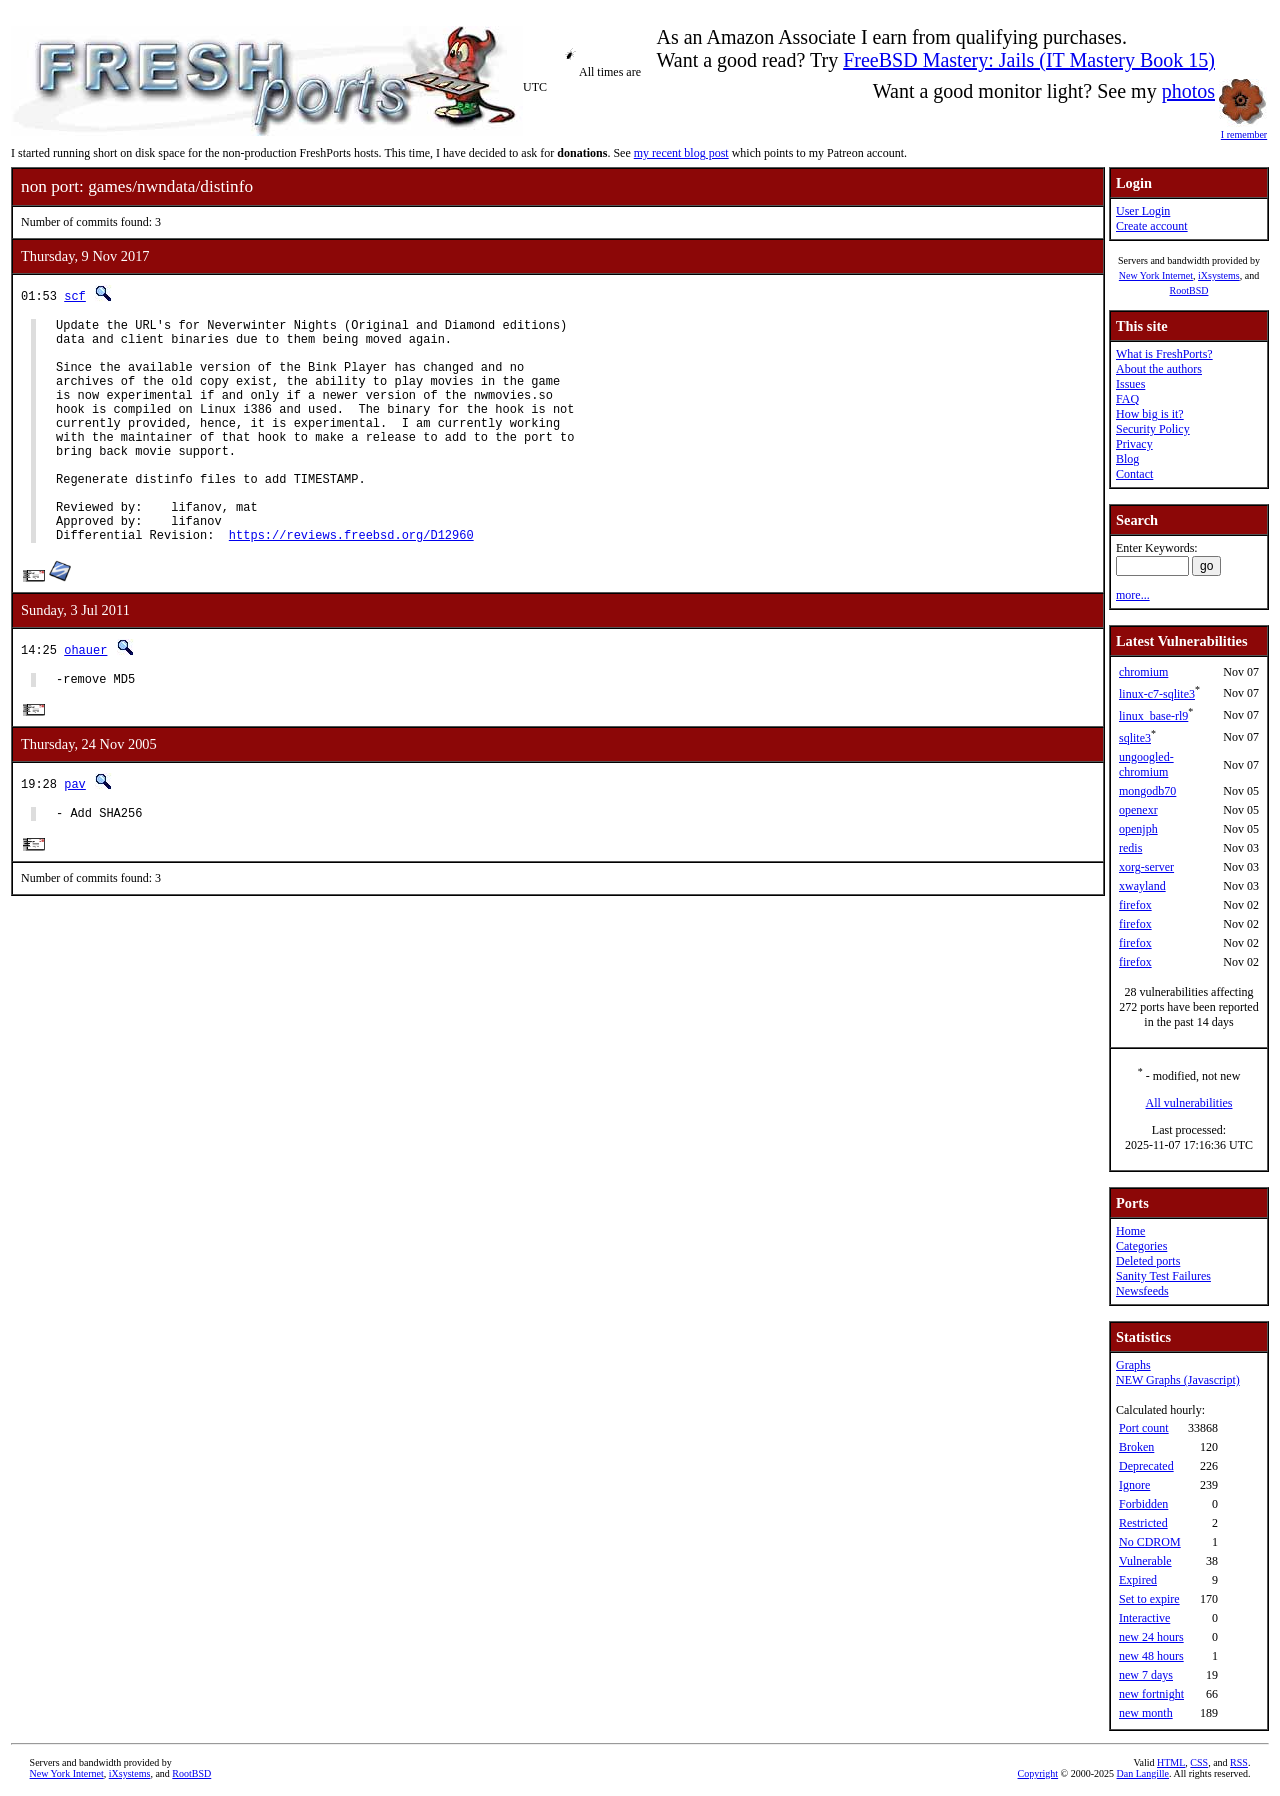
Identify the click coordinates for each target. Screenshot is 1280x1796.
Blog (1127, 459)
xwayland (1142, 886)
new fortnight (1151, 1694)
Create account (1152, 226)
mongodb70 (1147, 791)
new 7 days (1146, 1675)
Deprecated (1146, 1466)
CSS (1199, 1762)
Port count (1144, 1428)
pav (75, 835)
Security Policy (1153, 429)
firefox (1135, 905)
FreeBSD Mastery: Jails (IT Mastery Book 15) (1029, 60)
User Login (1143, 211)
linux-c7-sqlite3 (1157, 694)
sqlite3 (1135, 738)
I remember (1244, 129)
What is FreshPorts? (1164, 354)
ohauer (85, 697)
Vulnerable (1145, 1561)
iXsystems (1219, 275)
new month (1146, 1713)
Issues (1130, 384)
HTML (1171, 1762)
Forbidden (1143, 1504)
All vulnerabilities (1189, 1103)
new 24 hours (1151, 1637)
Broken (1136, 1447)
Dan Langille (1143, 1773)
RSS (1239, 1762)
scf (75, 295)
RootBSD (1189, 290)
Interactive (1144, 1618)
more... (1133, 595)
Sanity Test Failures (1163, 1276)
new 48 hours (1151, 1656)
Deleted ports (1148, 1261)
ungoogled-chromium (1146, 764)
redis (1130, 848)
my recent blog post (681, 153)
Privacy (1134, 444)
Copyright (1038, 1773)
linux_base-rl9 (1153, 716)
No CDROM (1150, 1542)
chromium (1143, 672)
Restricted (1143, 1523)
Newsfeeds (1142, 1291)
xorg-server (1146, 867)
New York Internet (1156, 275)
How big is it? (1150, 414)
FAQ (1127, 399)
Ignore (1134, 1485)
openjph (1138, 829)
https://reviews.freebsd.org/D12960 (351, 582)
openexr (1138, 810)
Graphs (1133, 1365)
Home (1130, 1231)
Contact (1134, 474)
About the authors (1159, 369)
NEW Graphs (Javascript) (1178, 1380)
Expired (1138, 1580)
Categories (1141, 1246)
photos (1188, 91)
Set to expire (1149, 1599)
